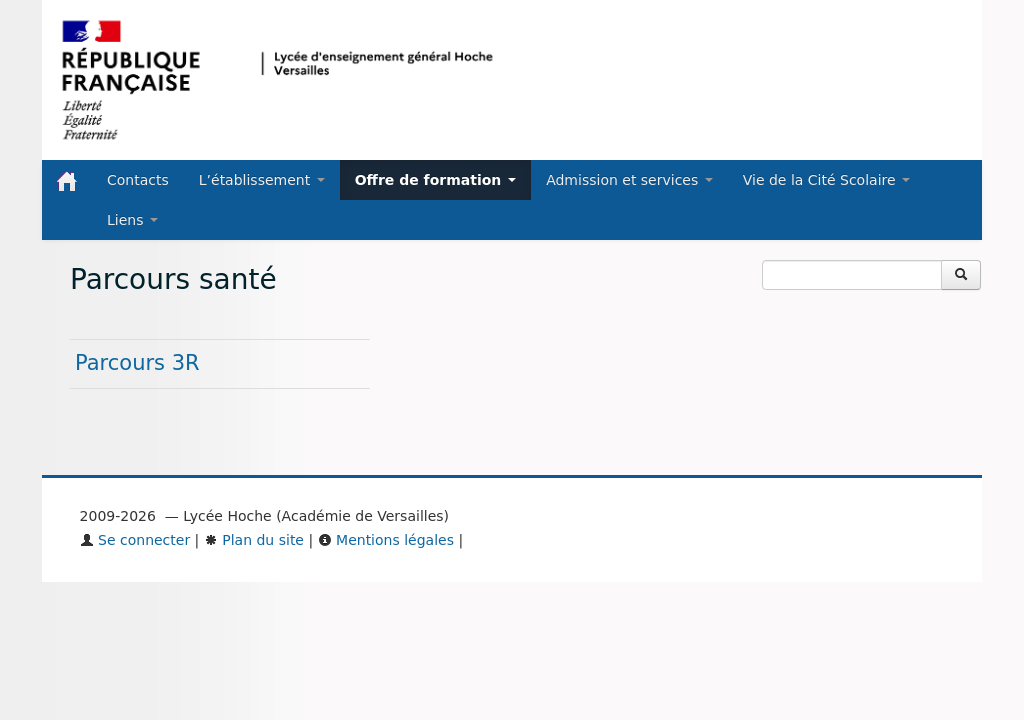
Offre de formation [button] (436, 180)
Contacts (138, 180)
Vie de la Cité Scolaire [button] (826, 180)
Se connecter (135, 540)
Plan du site (254, 540)
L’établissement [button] (262, 180)
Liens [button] (132, 220)
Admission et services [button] (629, 180)
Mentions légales (386, 540)
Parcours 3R (137, 363)
